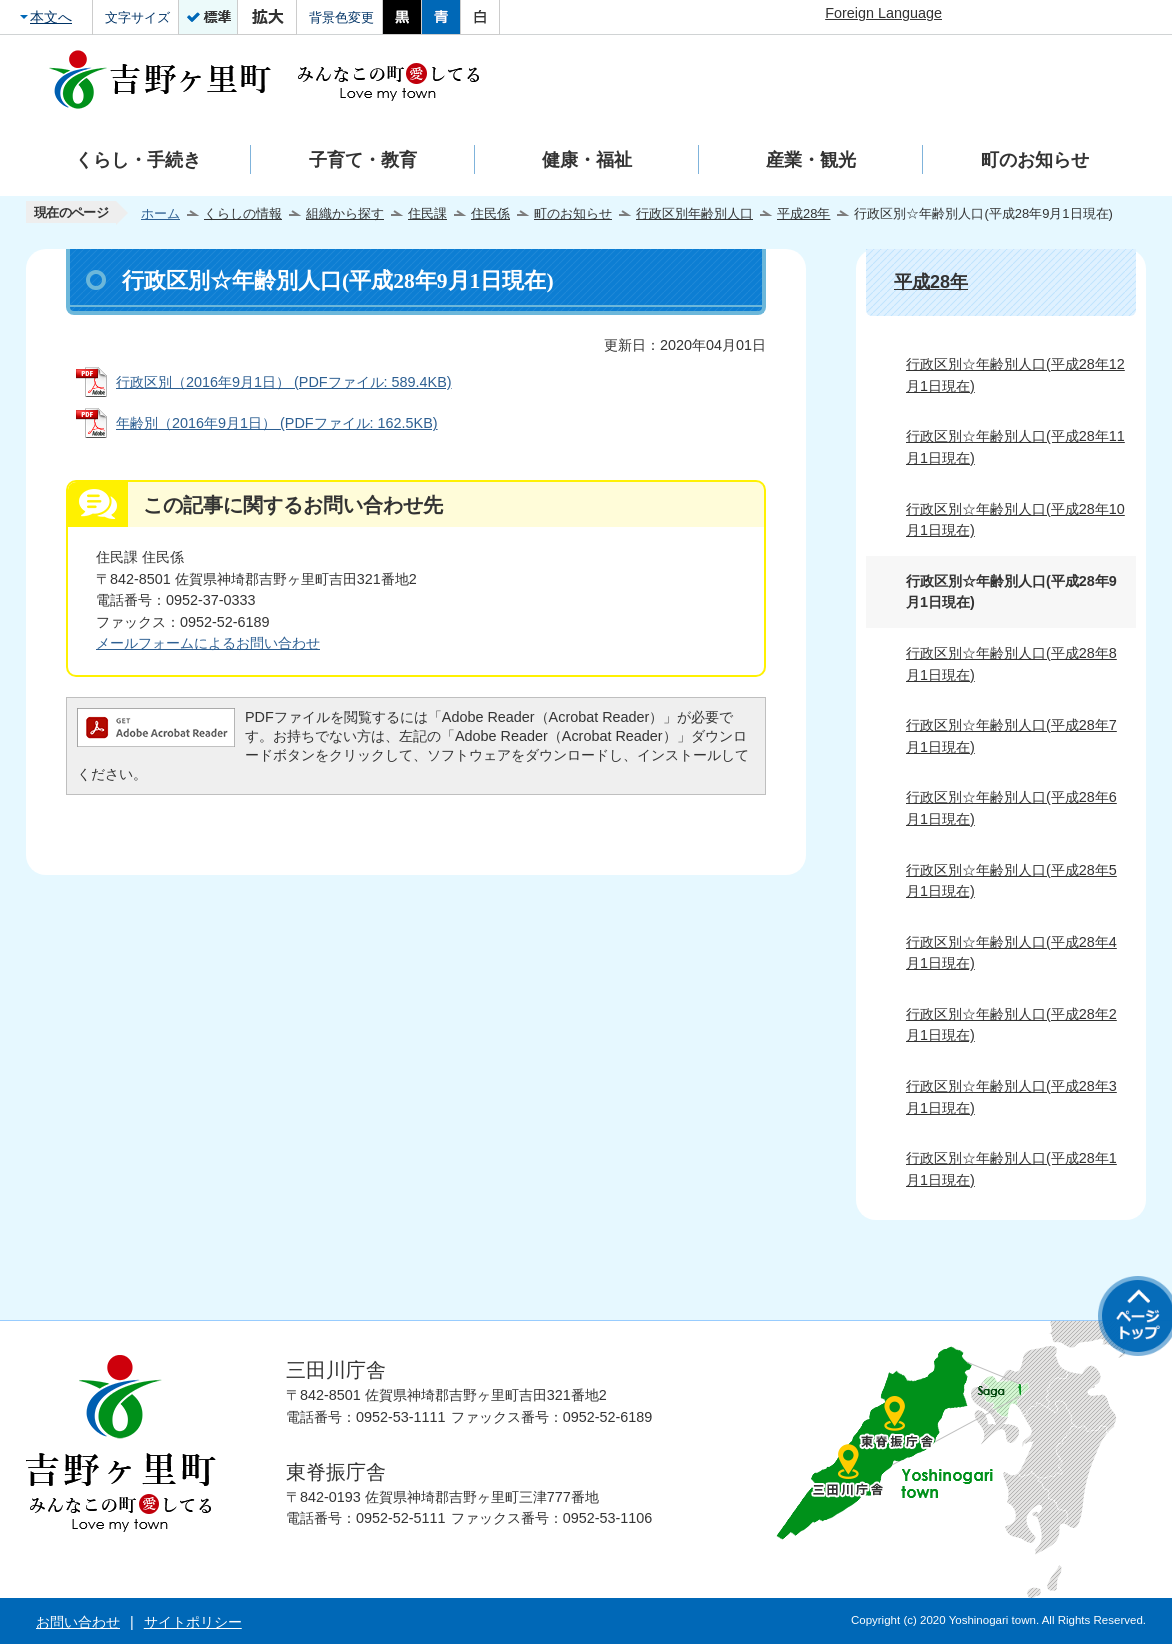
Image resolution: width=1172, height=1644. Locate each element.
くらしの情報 (243, 213)
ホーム (160, 213)
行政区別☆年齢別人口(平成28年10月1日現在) (1015, 520)
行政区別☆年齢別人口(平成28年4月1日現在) (1011, 953)
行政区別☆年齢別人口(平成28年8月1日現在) (1011, 664)
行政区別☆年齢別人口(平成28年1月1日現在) (1011, 1169)
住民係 (490, 213)
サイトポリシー (193, 1622)
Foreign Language (883, 13)
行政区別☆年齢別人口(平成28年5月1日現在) (1011, 881)
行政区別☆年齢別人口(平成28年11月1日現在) (1015, 447)
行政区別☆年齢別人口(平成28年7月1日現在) (1011, 736)
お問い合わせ (78, 1622)
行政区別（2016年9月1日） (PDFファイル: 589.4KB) (284, 382)
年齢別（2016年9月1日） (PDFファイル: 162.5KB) (277, 423)
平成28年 (803, 213)
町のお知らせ (573, 213)
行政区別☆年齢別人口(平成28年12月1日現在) (1015, 375)
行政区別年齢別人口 (694, 213)
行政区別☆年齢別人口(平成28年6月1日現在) (1011, 808)
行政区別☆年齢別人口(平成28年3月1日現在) (1011, 1097)
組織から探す (345, 213)
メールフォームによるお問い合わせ (208, 643)
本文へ (51, 17)
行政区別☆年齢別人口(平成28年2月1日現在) (1011, 1025)
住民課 (427, 213)
